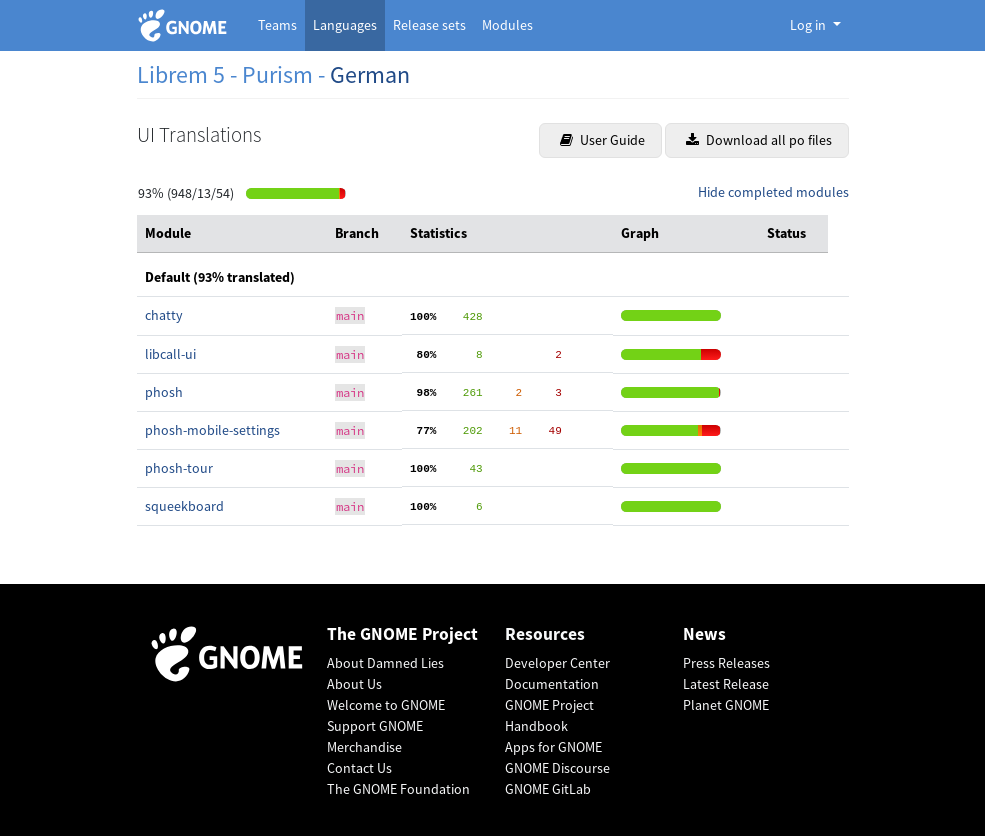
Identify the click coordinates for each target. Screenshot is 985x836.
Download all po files (759, 140)
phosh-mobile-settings (212, 430)
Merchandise (364, 747)
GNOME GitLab (548, 789)
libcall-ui (170, 354)
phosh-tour (179, 468)
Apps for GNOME (553, 747)
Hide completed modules (773, 192)
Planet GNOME (726, 705)
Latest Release (726, 684)
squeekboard (184, 506)
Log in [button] (809, 25)
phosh (164, 392)
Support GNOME (375, 726)
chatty (164, 315)
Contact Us (359, 768)
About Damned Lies (385, 663)
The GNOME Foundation (398, 789)
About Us (354, 684)
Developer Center (557, 663)
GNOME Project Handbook (549, 715)
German (370, 74)
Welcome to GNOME (386, 705)
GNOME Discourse (557, 768)
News (704, 634)
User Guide (602, 140)
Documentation (552, 684)
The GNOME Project (402, 634)
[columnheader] (232, 234)
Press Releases (726, 663)
